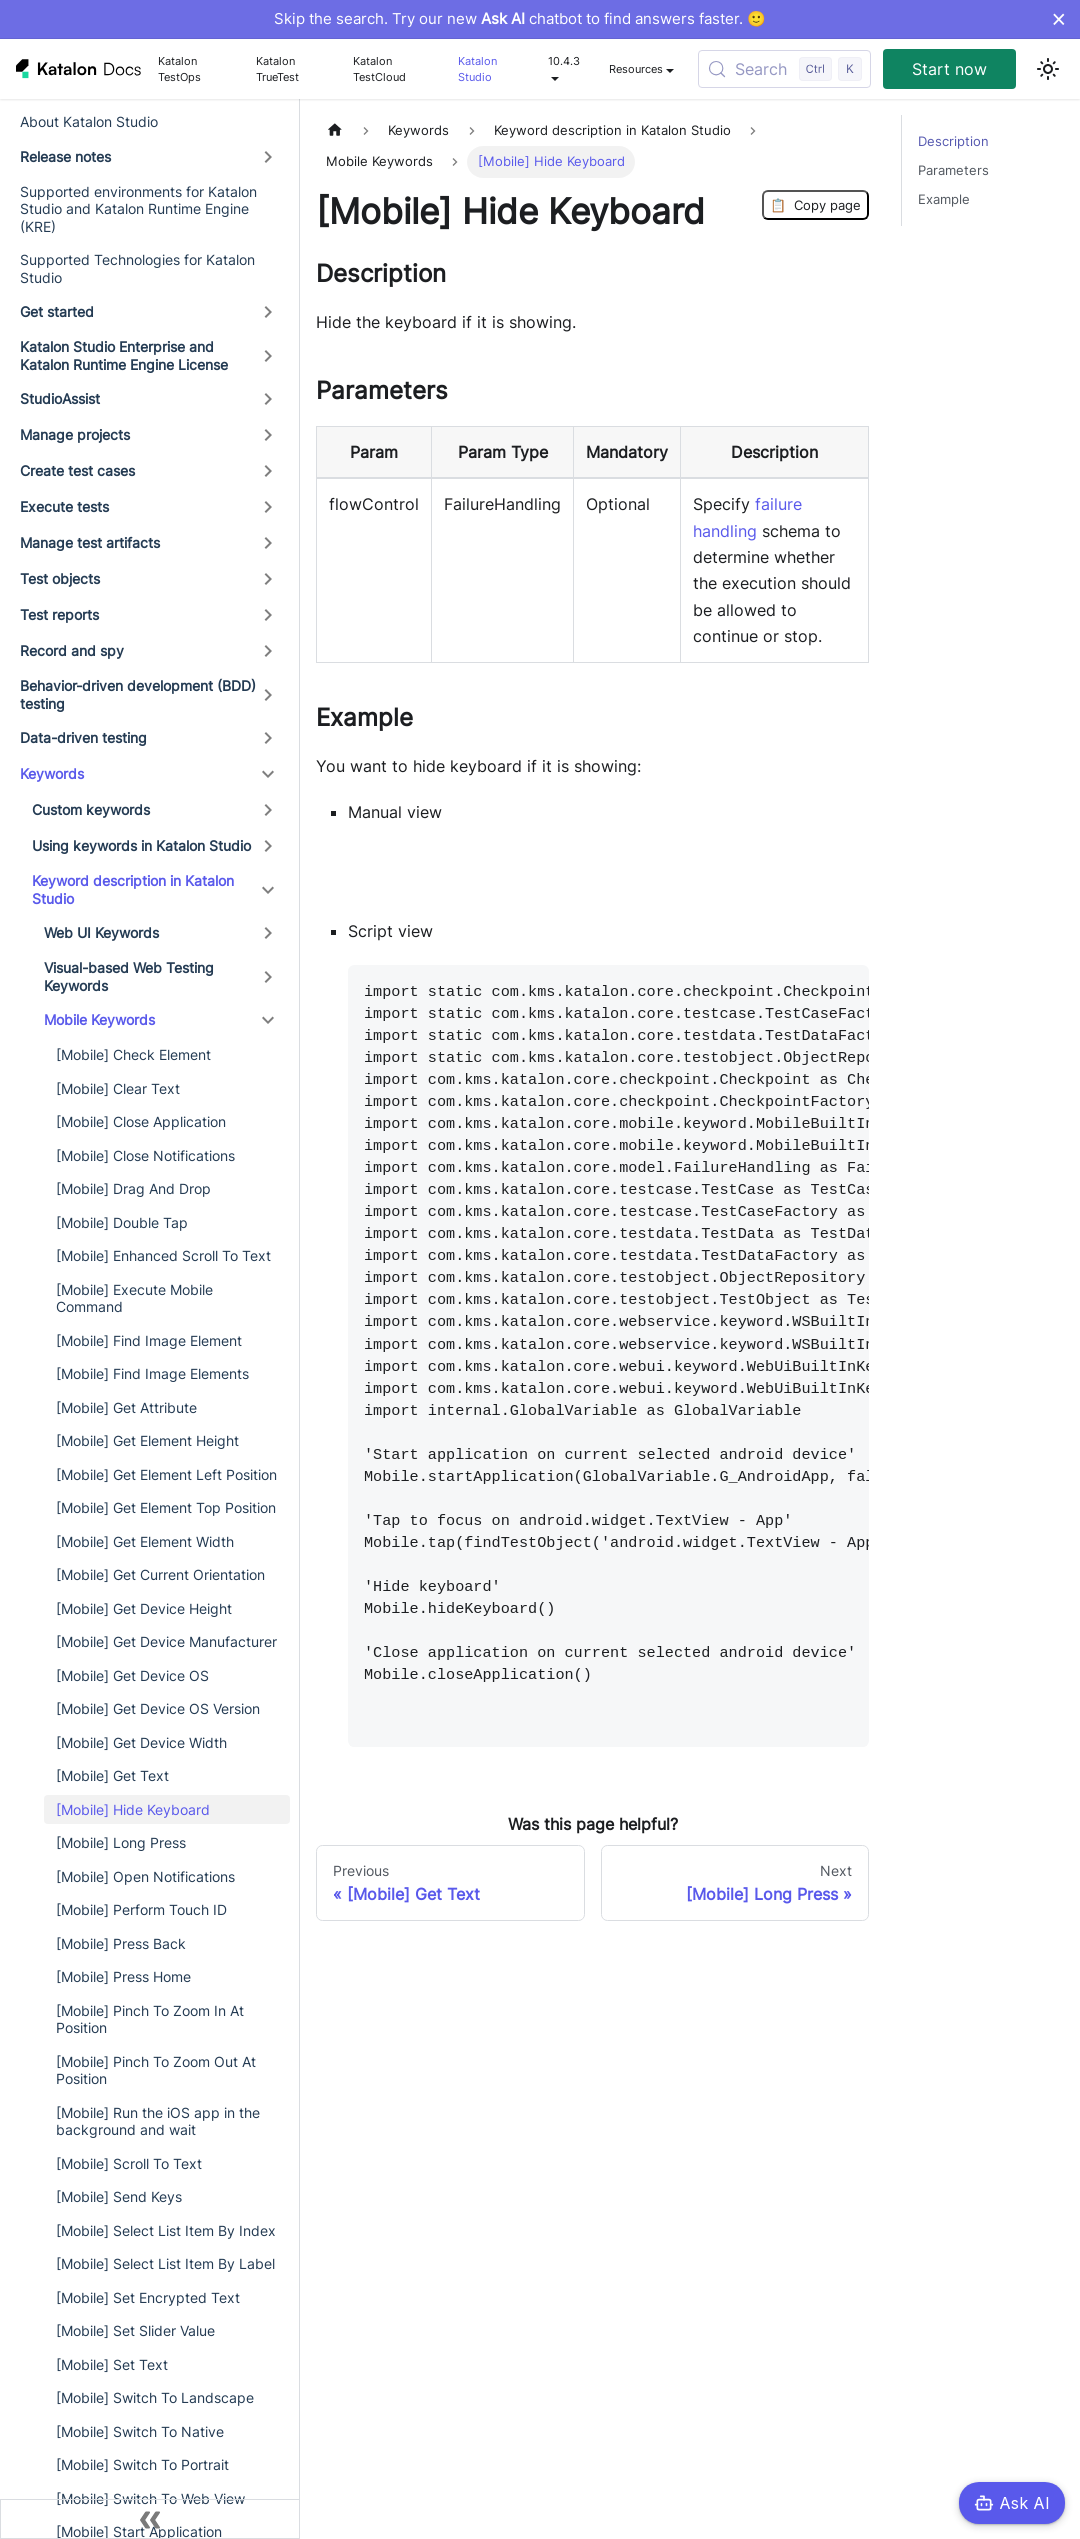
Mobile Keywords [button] (99, 1019)
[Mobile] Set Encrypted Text (148, 2297)
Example (944, 199)
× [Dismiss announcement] (1058, 19)
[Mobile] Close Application (141, 1121)
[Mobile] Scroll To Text (129, 2163)
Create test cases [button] (77, 470)
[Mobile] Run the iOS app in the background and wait (158, 2121)
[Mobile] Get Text (112, 1775)
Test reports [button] (59, 614)
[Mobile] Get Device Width (141, 1742)
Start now (949, 69)
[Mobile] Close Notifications (145, 1155)
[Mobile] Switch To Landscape (155, 2397)
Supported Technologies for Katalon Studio (137, 268)
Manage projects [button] (75, 434)
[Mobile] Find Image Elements (152, 1373)
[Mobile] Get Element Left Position (166, 1474)
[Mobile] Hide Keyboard (133, 1809)
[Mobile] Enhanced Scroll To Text (163, 1255)
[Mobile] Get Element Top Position (166, 1507)
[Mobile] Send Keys (119, 2196)
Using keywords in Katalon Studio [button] (141, 845)
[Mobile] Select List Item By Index (166, 2230)
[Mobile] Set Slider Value (135, 2330)
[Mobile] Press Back (121, 1943)
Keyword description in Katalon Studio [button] (133, 889)
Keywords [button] (52, 773)
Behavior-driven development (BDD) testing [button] (138, 694)
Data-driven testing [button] (83, 737)
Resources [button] (636, 69)
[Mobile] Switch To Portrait (142, 2464)
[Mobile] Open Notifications (145, 1876)
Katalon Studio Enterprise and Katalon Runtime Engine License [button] (124, 355)
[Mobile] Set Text (112, 2364)
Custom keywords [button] (91, 809)
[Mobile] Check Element (133, 1054)
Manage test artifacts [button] (90, 542)
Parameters (953, 170)
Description (953, 141)
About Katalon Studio (89, 121)
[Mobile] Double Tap (122, 1222)
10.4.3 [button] (564, 61)
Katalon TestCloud (379, 69)
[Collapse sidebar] (150, 2519)
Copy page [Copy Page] (815, 205)
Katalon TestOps (179, 69)
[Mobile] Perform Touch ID (141, 1909)
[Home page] (335, 130)
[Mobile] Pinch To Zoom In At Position (150, 2019)
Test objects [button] (60, 578)
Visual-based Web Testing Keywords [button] (129, 976)
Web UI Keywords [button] (101, 932)
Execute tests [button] (64, 506)
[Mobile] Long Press (121, 1842)
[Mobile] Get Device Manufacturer (166, 1641)
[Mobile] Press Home (123, 1976)
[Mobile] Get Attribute (126, 1407)
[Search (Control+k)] (784, 69)
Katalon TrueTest (277, 69)
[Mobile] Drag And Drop (133, 1188)
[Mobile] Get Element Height (147, 1440)
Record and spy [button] (72, 650)
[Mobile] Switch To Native (140, 2431)
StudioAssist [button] (60, 398)
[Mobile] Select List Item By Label (165, 2263)
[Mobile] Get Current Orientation (160, 1574)
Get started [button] (57, 311)
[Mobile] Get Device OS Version (158, 1708)
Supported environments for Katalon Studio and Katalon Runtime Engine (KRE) (138, 209)
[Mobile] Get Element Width (145, 1541)
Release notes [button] (65, 156)
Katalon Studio (477, 69)
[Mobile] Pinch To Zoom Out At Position (156, 2070)
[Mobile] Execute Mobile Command (134, 1298)
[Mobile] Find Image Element (149, 1340)
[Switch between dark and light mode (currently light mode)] (1048, 69)
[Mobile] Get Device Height (144, 1608)
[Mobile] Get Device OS (132, 1675)
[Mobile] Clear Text (118, 1088)
